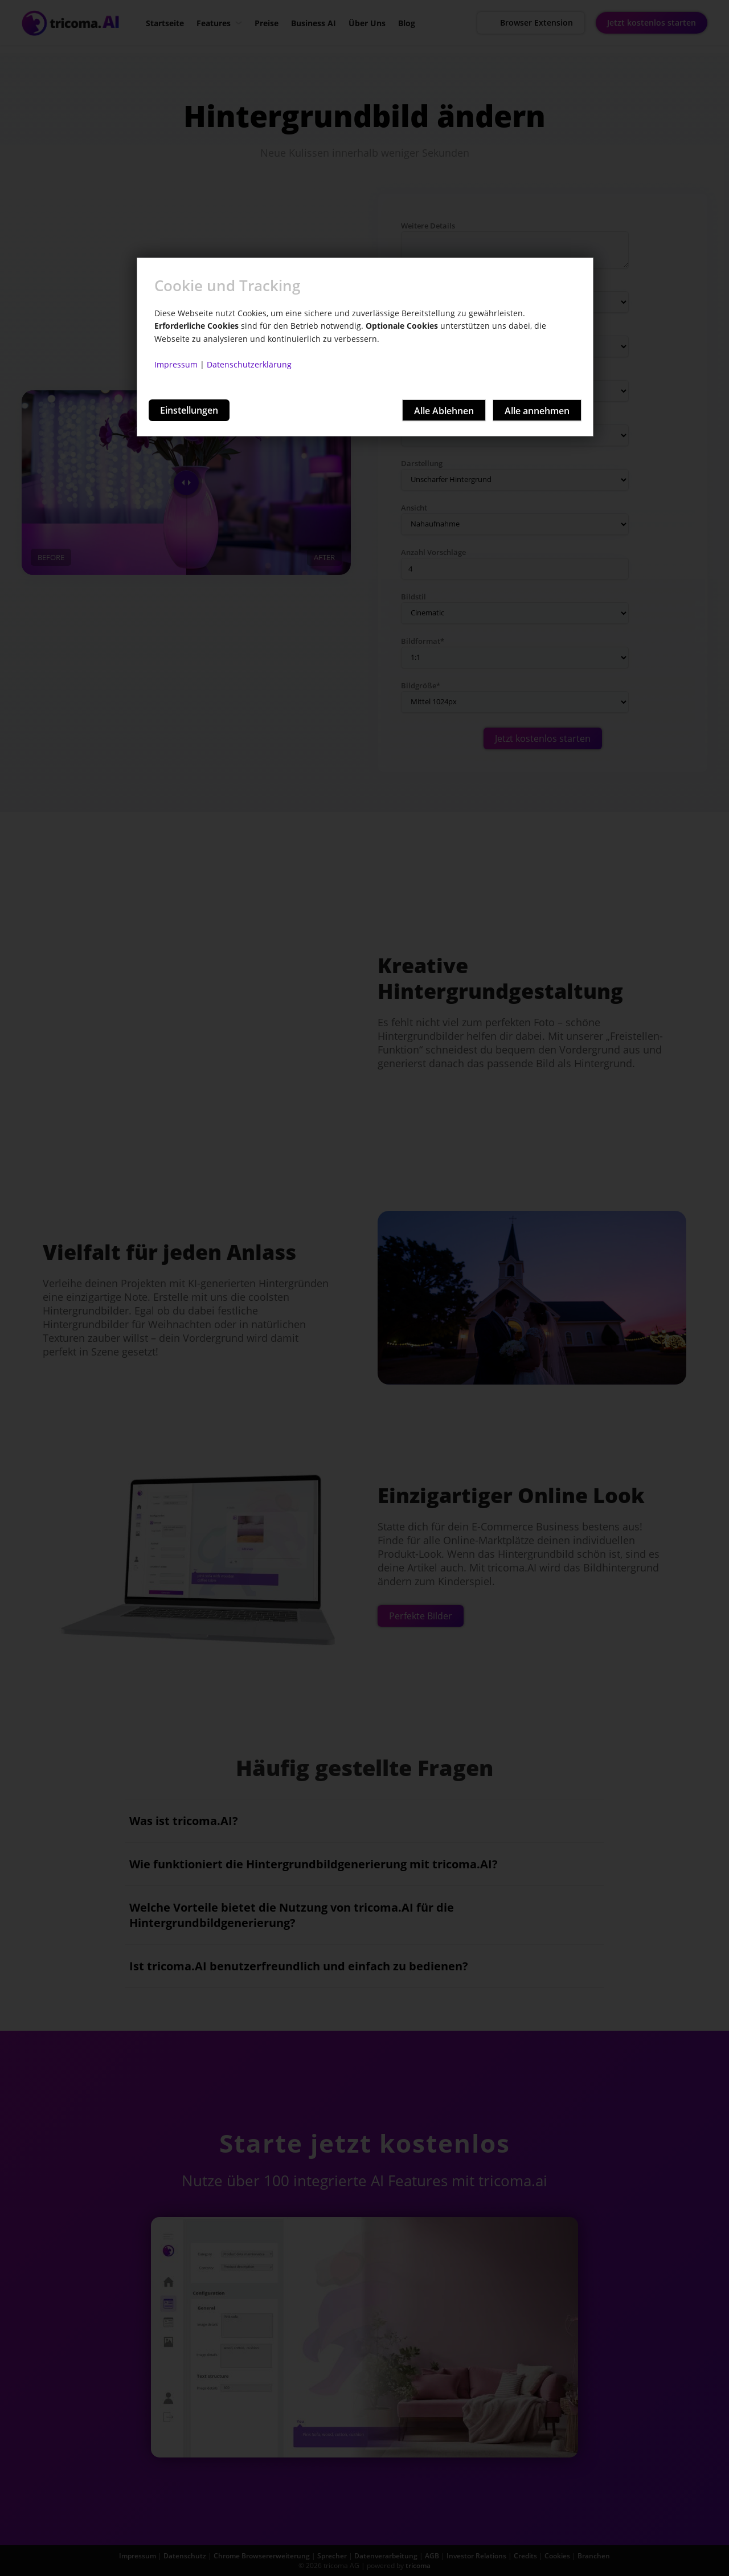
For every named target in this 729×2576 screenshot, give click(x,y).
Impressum (176, 364)
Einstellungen (189, 410)
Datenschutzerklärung (249, 364)
